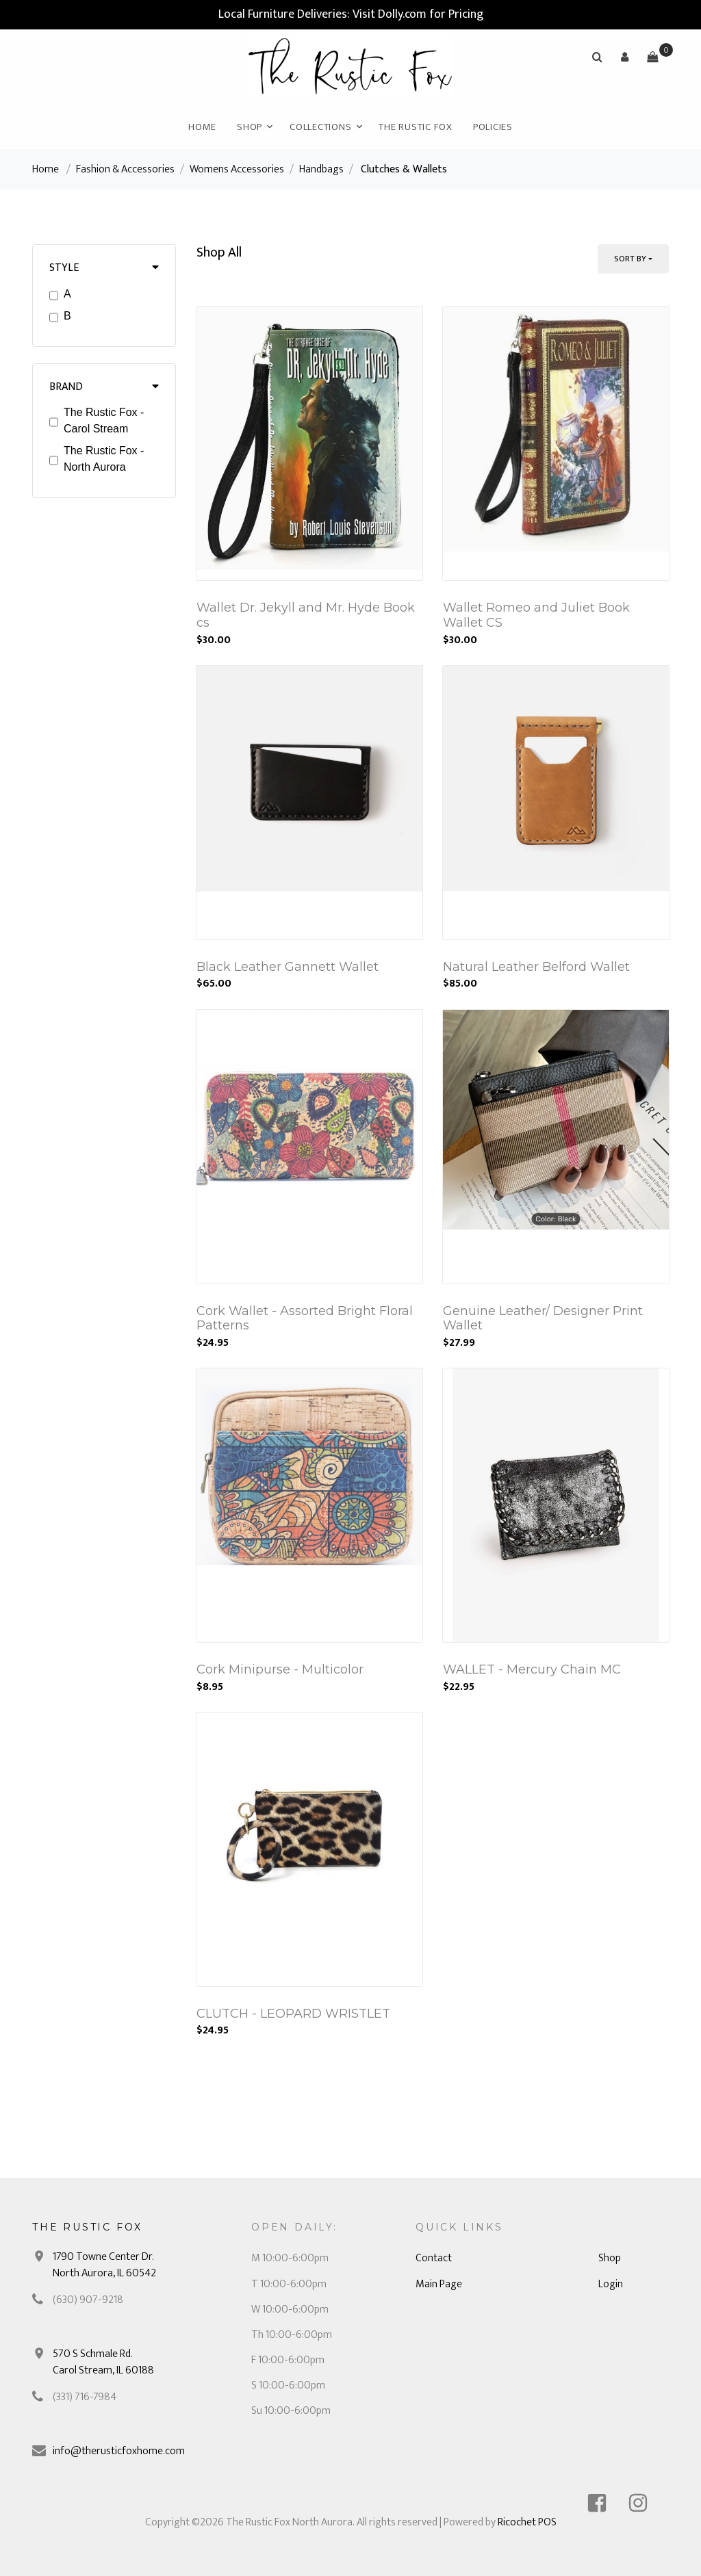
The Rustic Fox (416, 126)
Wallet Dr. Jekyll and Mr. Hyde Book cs (305, 615)
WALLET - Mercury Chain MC (532, 1669)
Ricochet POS (527, 2522)
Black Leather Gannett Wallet (287, 966)
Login (610, 2284)
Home (202, 126)
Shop (249, 126)
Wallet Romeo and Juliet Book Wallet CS (536, 615)
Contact (434, 2258)
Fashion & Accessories (125, 169)
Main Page (439, 2284)
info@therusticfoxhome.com (119, 2451)
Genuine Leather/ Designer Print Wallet (543, 1318)
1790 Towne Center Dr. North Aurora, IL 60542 (104, 2265)
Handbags (321, 169)
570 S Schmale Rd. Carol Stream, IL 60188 (103, 2362)
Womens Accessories (237, 169)
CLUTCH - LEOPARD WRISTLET (293, 2013)
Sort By (630, 258)
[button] (625, 56)
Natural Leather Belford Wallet (536, 966)
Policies (493, 126)
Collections (320, 126)
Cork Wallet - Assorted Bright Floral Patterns (304, 1318)
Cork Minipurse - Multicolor (280, 1669)
